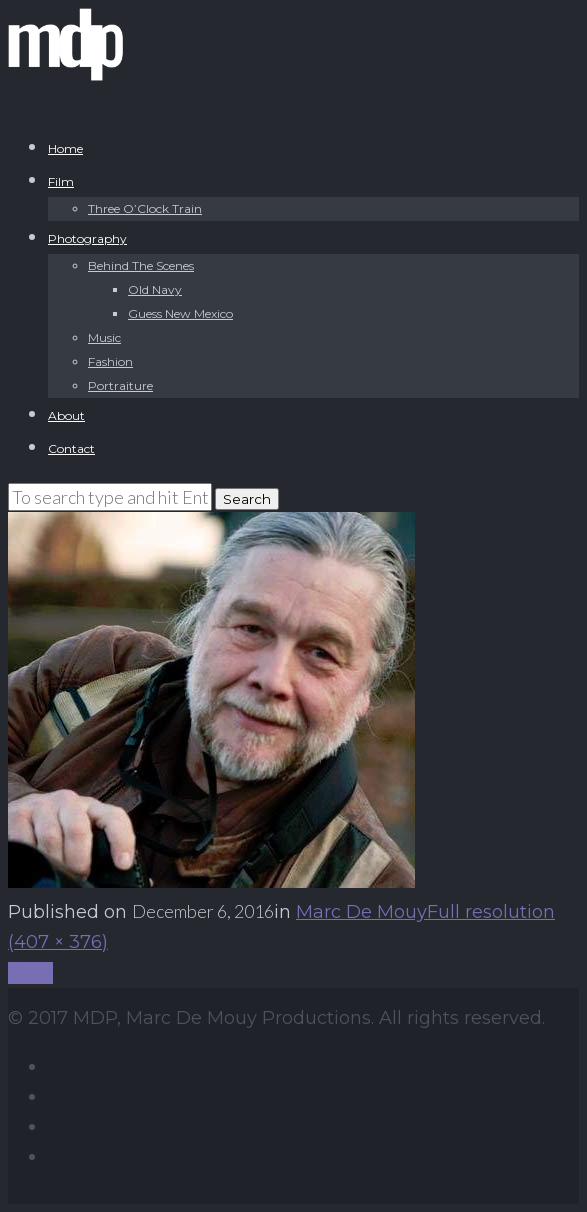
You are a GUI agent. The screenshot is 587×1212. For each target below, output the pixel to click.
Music (104, 337)
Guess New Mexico (180, 313)
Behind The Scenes (141, 265)
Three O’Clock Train (145, 208)
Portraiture (120, 385)
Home (65, 148)
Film (61, 181)
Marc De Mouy (361, 912)
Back (30, 973)
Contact (71, 448)
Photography (87, 238)
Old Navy (155, 289)
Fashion (110, 361)
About (66, 415)
